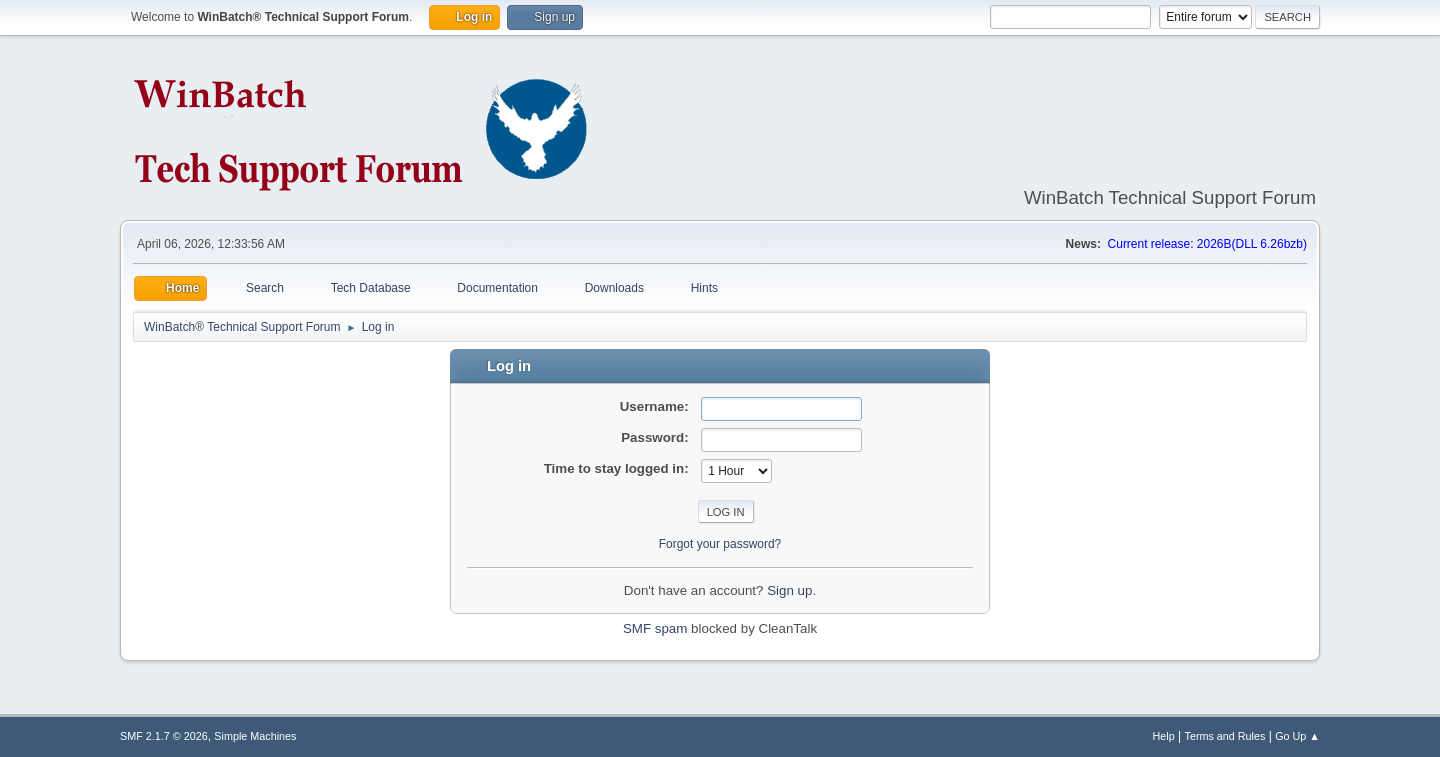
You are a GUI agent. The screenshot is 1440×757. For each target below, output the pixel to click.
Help (1164, 736)
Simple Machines (255, 736)
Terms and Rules (1225, 736)
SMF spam (655, 628)
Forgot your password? (720, 544)
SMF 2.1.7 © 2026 (164, 736)
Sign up (789, 590)
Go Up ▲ (1297, 736)
